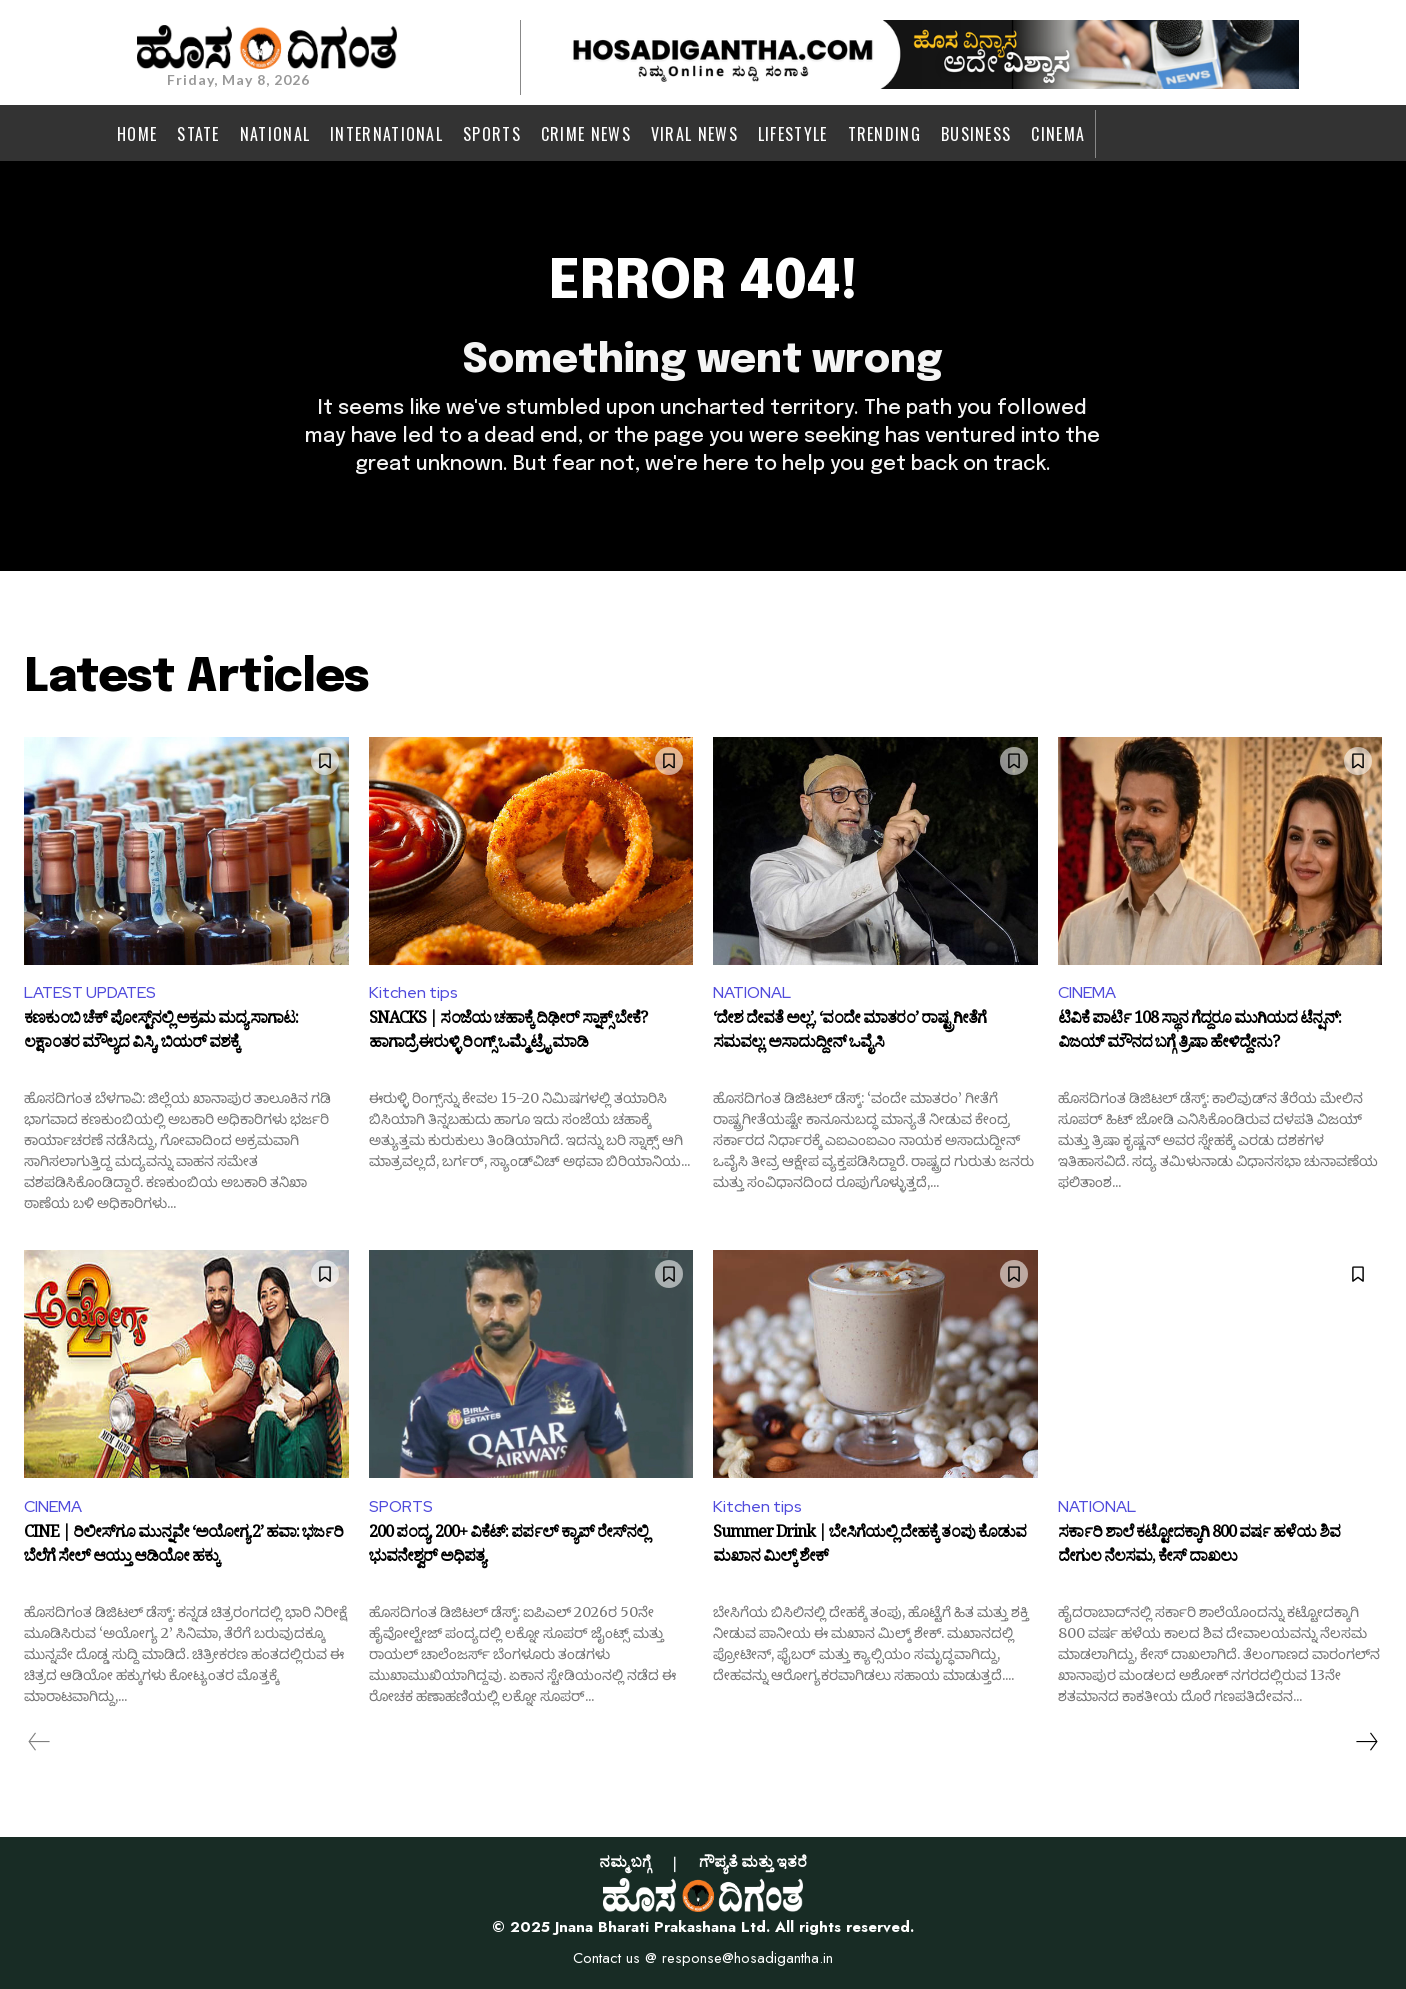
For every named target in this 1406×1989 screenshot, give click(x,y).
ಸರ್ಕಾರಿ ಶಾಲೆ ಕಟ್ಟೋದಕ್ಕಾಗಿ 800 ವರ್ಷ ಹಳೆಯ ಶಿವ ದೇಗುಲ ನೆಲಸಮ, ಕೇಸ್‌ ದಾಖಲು (1199, 1547)
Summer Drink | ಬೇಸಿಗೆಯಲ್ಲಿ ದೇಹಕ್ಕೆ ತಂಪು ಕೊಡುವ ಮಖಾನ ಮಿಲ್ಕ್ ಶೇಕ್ (869, 1547)
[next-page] (1366, 1742)
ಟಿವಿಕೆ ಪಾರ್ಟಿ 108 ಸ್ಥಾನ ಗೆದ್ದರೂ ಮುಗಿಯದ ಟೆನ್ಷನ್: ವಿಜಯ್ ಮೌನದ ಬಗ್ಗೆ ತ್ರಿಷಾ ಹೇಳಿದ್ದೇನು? (1199, 1033)
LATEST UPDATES (90, 992)
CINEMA (1087, 992)
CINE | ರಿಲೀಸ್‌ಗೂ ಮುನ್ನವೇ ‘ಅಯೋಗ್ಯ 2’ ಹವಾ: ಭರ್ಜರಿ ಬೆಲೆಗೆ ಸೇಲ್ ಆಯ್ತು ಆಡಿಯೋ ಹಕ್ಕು (183, 1547)
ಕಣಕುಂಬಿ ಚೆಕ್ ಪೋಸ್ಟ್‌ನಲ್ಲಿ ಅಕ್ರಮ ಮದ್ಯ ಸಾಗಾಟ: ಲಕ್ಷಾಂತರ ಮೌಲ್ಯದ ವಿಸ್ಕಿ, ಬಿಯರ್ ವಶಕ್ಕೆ (161, 1033)
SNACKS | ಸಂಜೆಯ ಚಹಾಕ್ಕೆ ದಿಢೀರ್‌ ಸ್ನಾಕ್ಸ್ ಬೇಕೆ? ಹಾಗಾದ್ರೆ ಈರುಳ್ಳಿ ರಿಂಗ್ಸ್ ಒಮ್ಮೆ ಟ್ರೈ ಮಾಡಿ (508, 1033)
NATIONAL (752, 992)
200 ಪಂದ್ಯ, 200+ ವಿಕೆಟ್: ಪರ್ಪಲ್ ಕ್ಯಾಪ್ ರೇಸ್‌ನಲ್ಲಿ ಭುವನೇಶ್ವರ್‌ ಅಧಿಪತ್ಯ (508, 1547)
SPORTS (401, 1506)
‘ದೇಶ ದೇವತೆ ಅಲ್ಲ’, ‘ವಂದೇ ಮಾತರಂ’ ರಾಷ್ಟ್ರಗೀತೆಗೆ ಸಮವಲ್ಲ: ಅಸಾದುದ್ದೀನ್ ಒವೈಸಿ (849, 1033)
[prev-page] (39, 1742)
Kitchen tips (413, 992)
